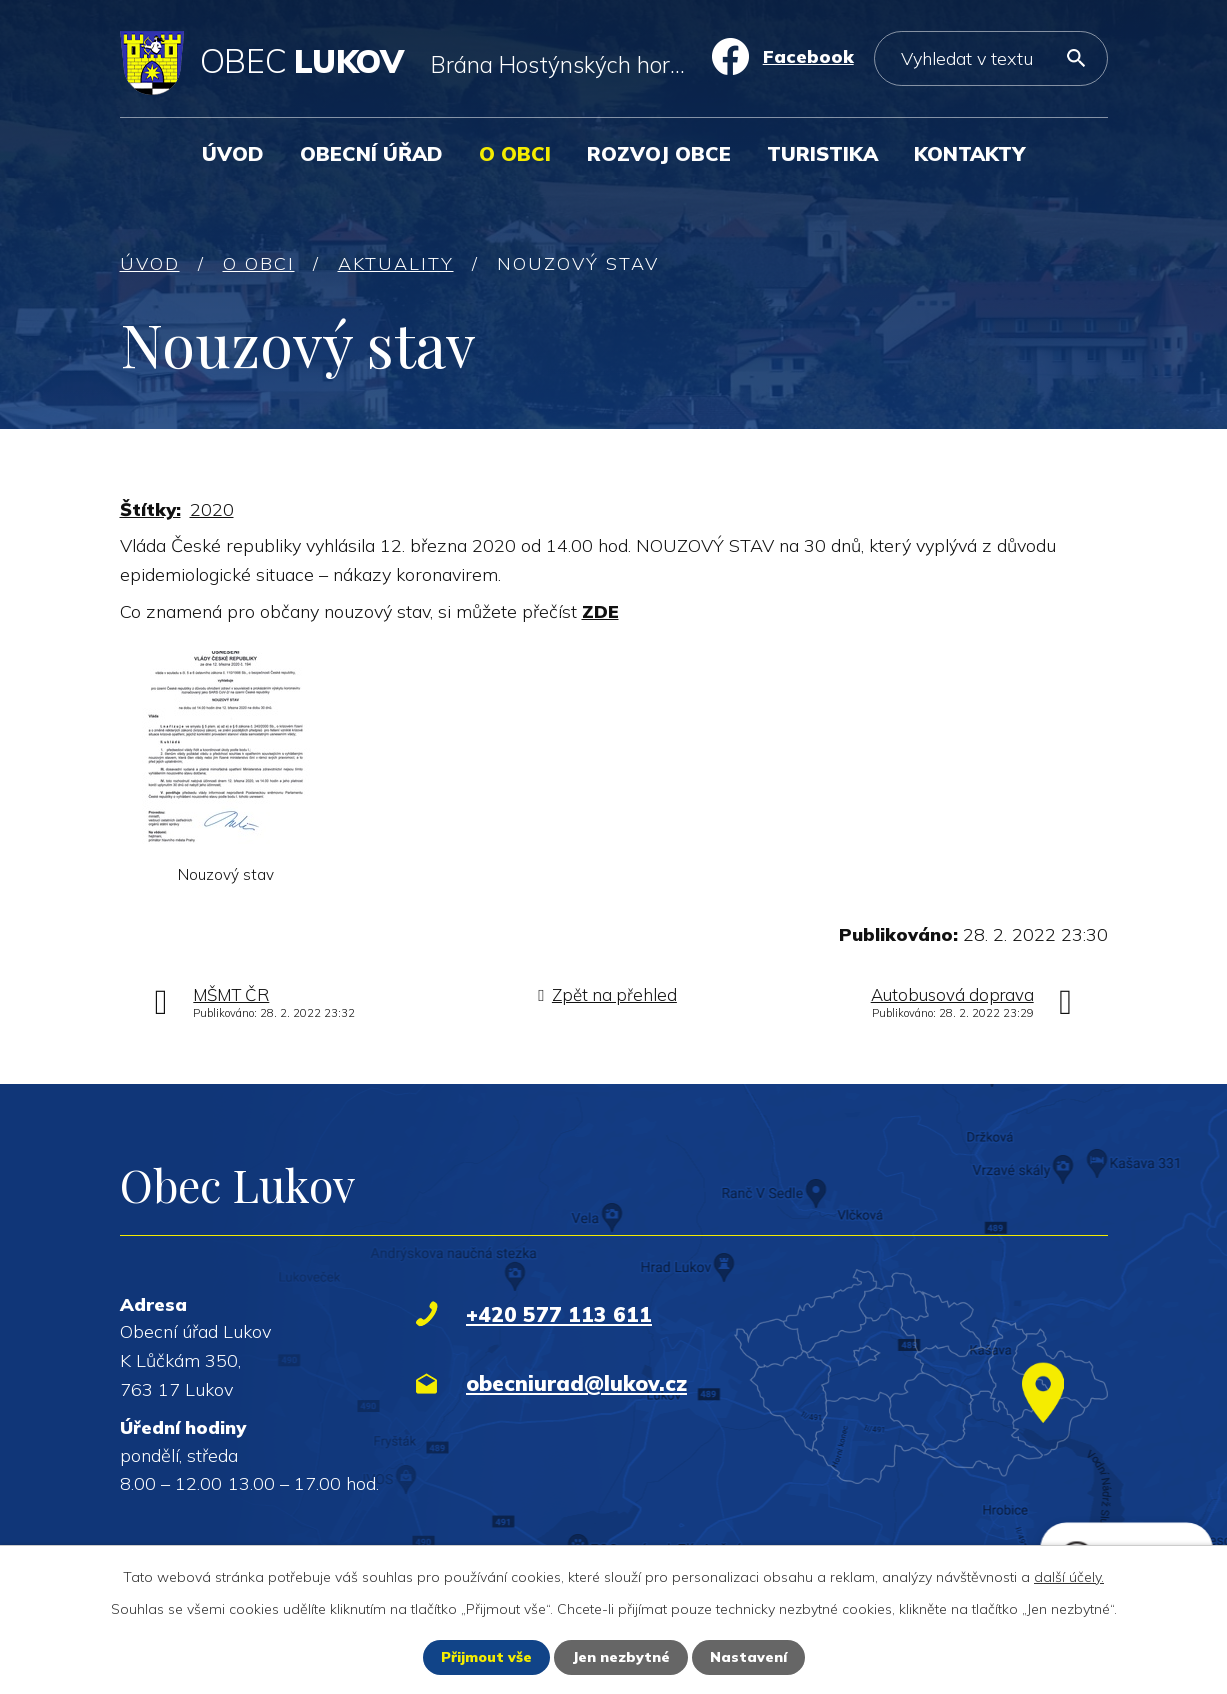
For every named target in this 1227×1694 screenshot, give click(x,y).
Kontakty (969, 153)
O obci (515, 153)
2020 (212, 509)
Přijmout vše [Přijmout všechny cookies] (486, 1657)
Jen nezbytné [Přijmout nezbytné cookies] (621, 1657)
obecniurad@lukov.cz (576, 1383)
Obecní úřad (371, 153)
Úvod (233, 153)
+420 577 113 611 (559, 1314)
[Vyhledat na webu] (991, 58)
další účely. (1069, 1577)
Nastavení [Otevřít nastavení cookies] (748, 1657)
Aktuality (396, 263)
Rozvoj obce (659, 153)
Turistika (822, 153)
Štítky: (150, 509)
